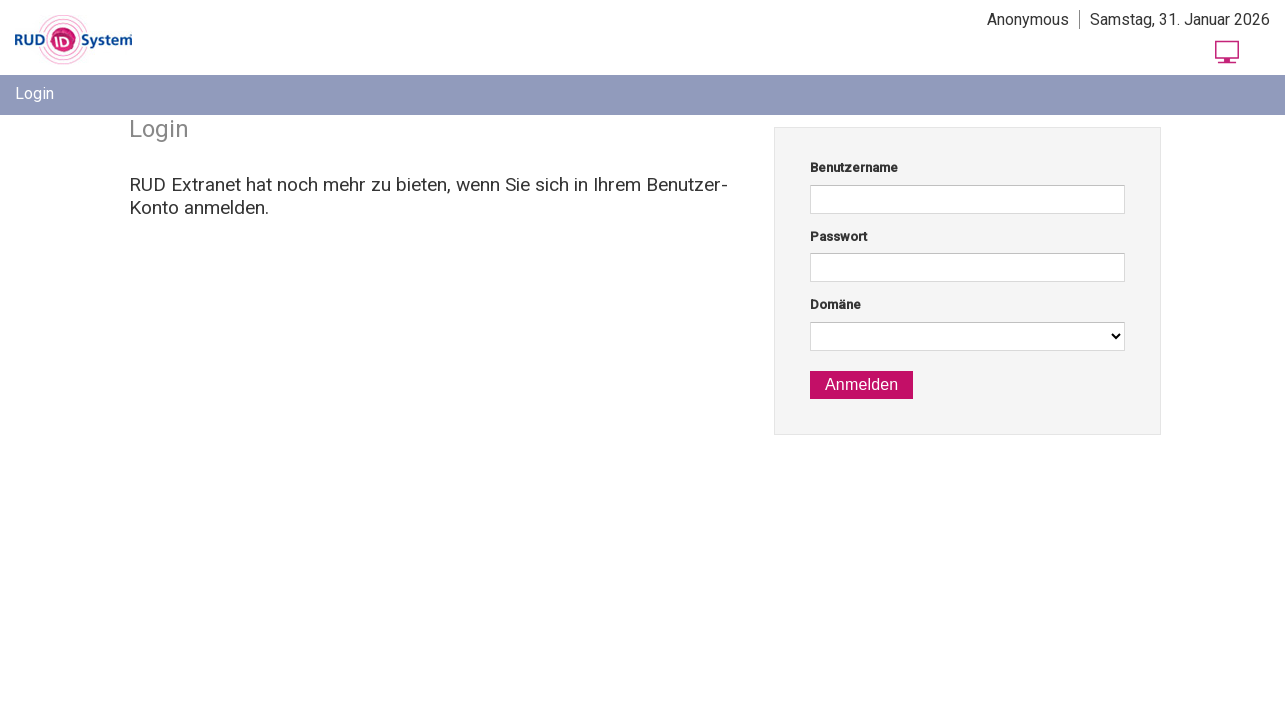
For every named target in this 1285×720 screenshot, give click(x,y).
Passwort (838, 236)
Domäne (835, 304)
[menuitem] (34, 93)
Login (34, 93)
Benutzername (854, 167)
